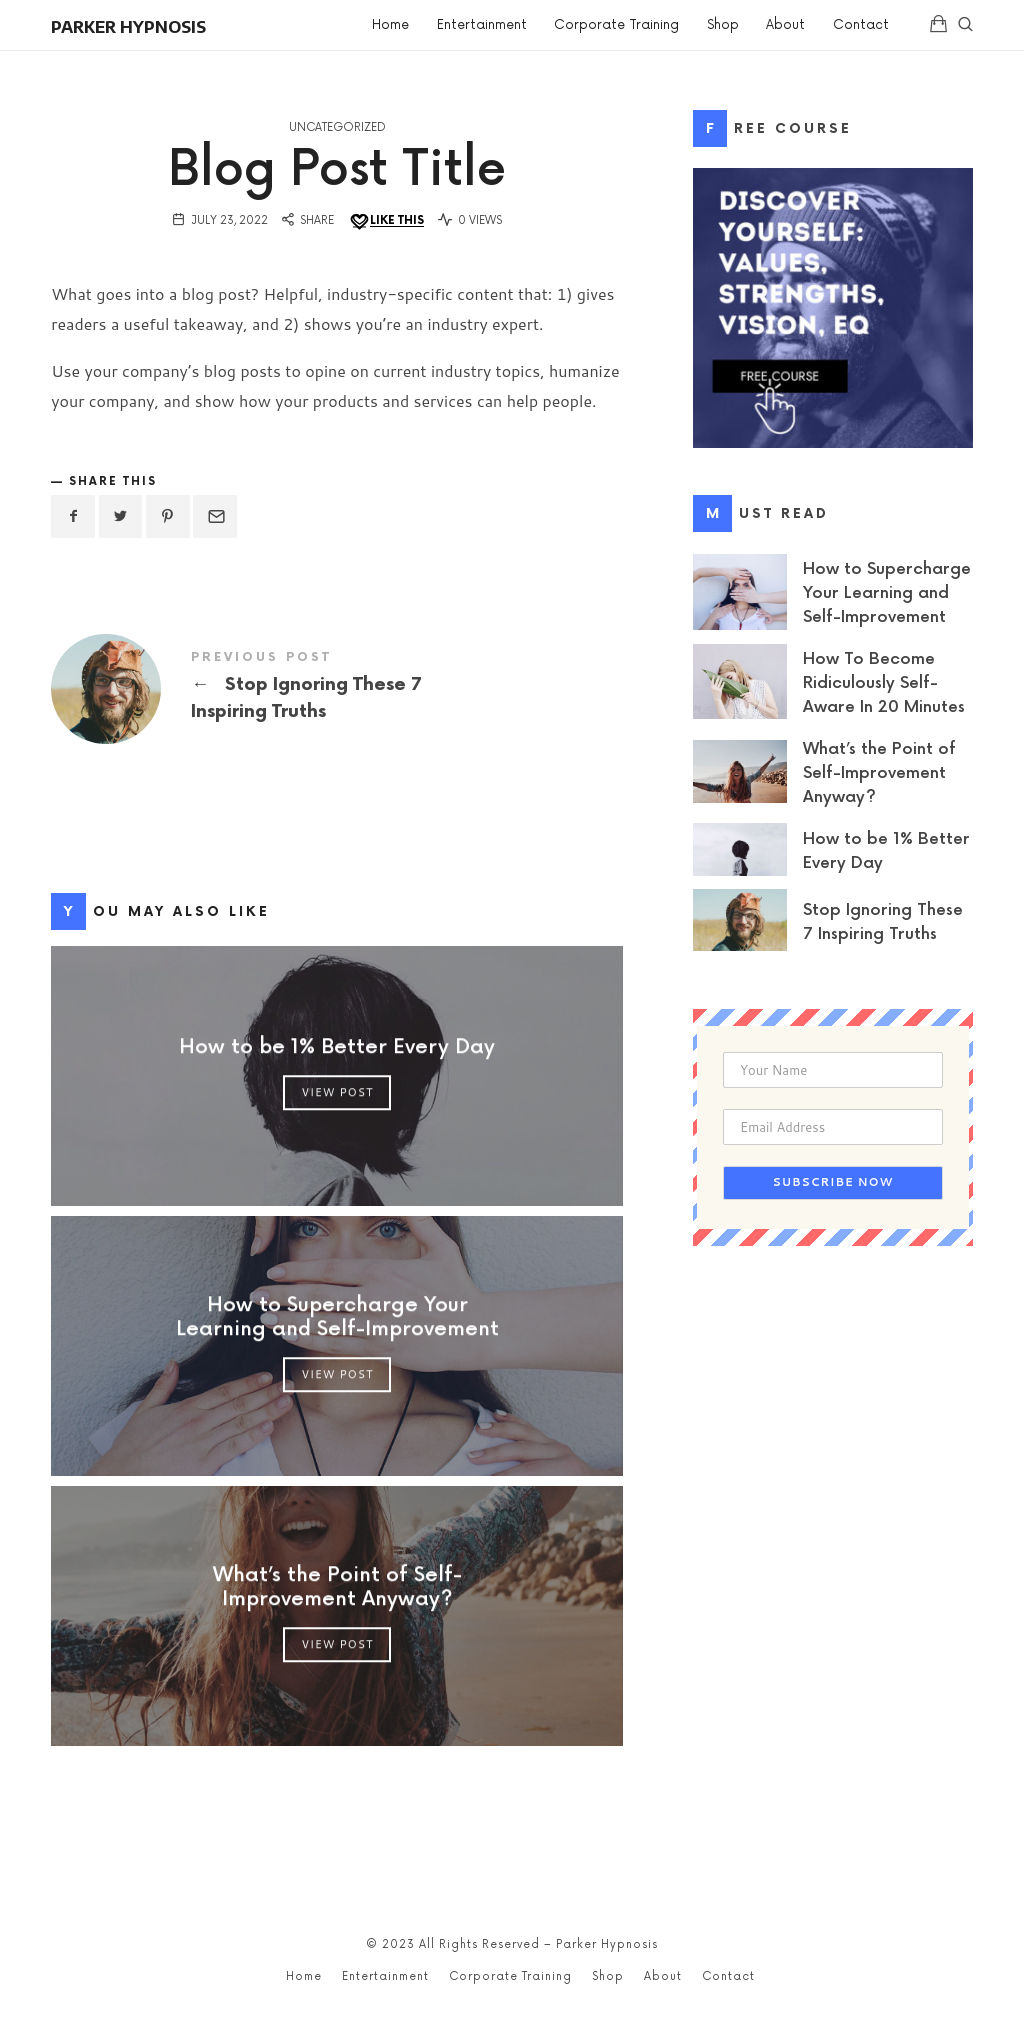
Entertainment (385, 1976)
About (663, 1976)
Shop (608, 1976)
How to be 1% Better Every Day (337, 1047)
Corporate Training (510, 1976)
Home (304, 1976)
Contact (728, 1976)
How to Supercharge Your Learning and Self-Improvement (336, 1317)
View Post (337, 1092)
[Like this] (386, 221)
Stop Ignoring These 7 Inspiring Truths (337, 688)
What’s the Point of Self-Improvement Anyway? (336, 1587)
